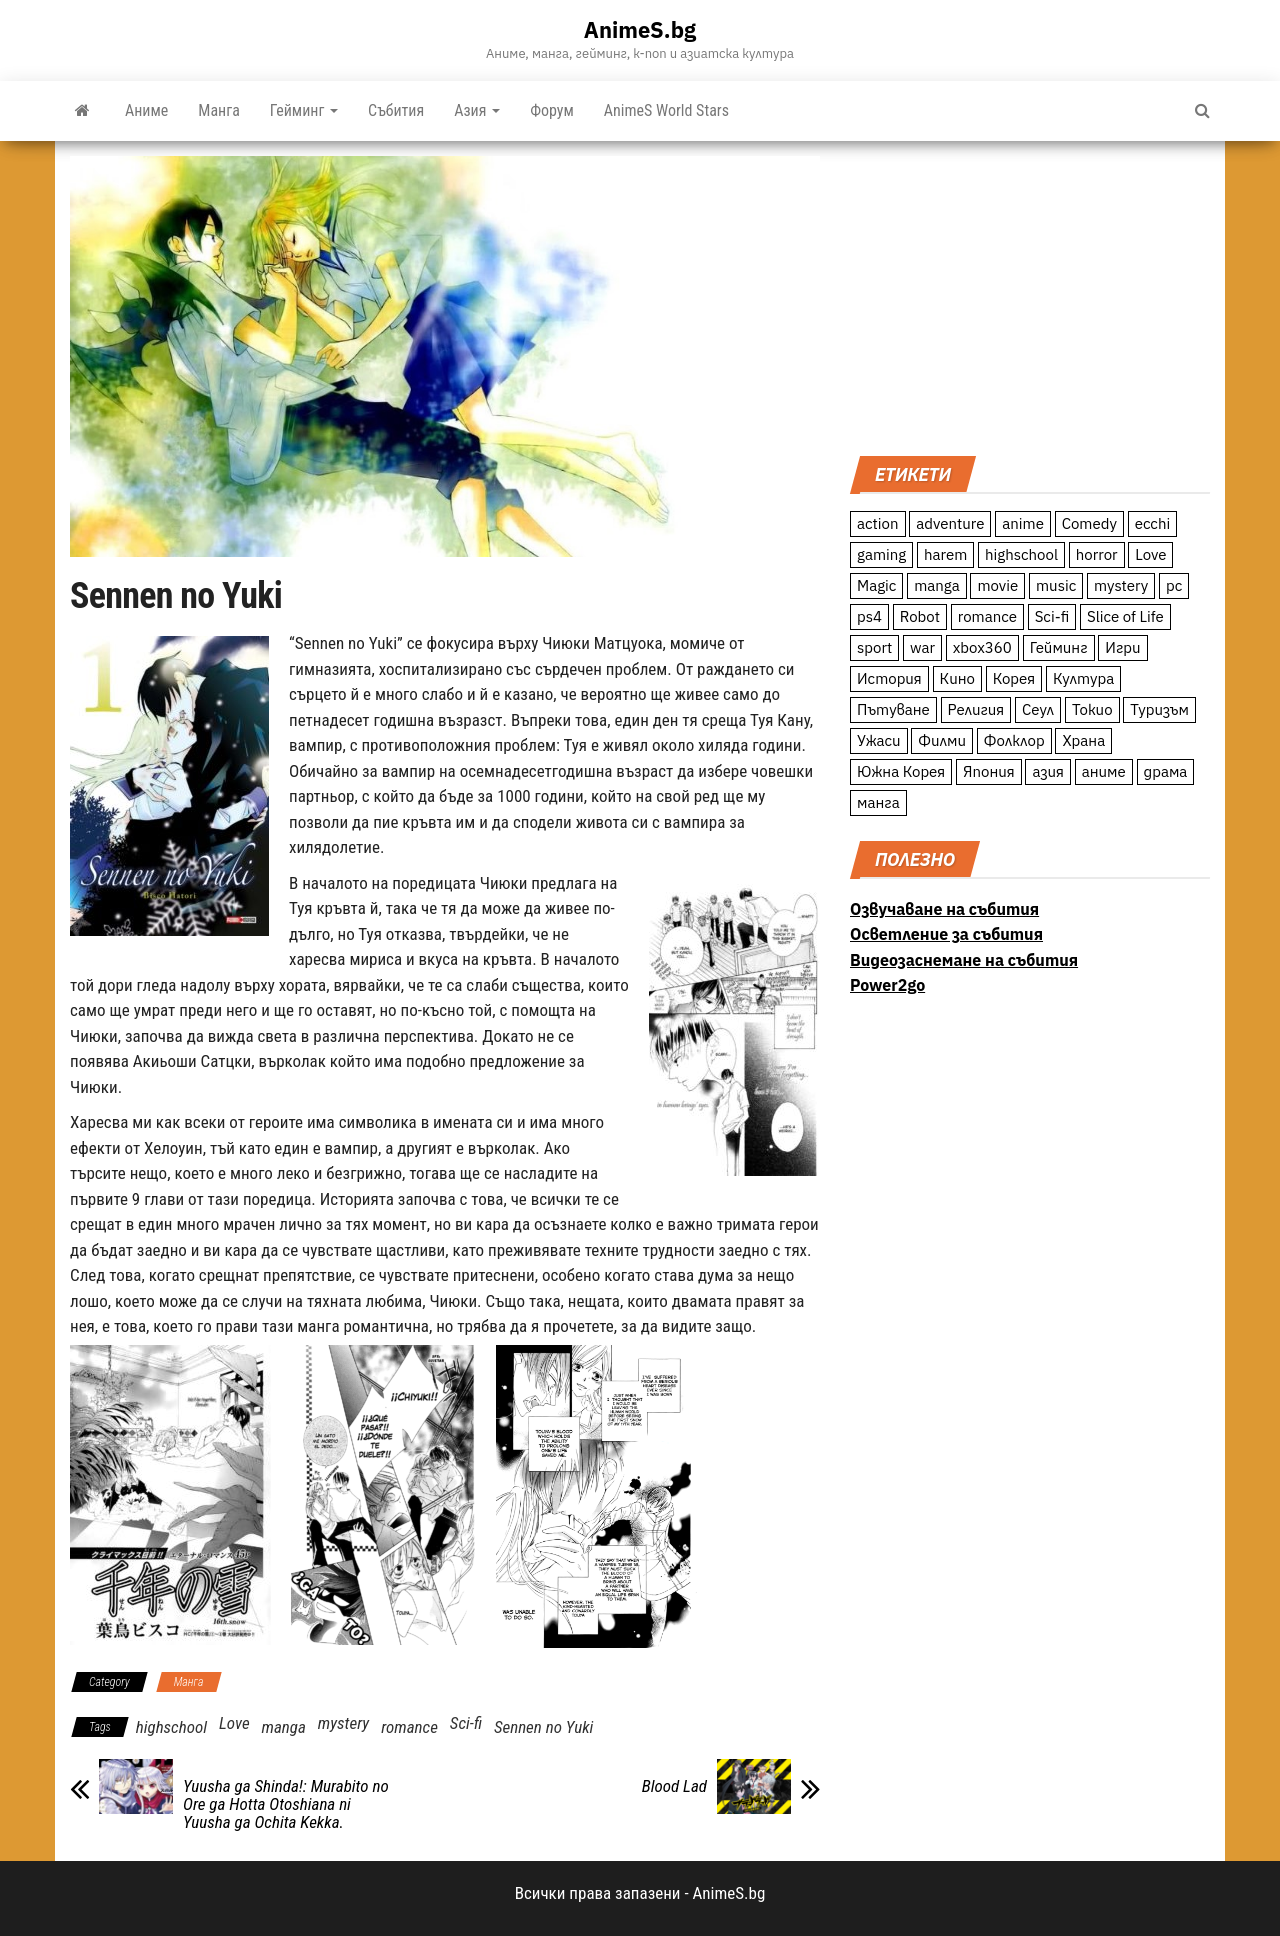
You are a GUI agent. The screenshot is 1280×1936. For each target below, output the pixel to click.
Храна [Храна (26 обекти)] (1083, 740)
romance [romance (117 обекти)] (987, 616)
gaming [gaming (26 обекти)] (881, 554)
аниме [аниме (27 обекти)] (1104, 771)
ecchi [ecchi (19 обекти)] (1153, 523)
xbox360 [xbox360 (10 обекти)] (982, 647)
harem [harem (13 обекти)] (945, 554)
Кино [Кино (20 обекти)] (957, 678)
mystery (343, 1723)
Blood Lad (674, 1786)
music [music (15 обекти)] (1056, 585)
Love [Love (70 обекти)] (1150, 554)
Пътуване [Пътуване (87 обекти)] (893, 709)
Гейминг (304, 110)
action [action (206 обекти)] (878, 523)
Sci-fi (466, 1723)
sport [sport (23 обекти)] (874, 647)
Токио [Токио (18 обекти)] (1092, 709)
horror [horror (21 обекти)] (1097, 554)
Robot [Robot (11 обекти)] (920, 616)
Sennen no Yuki (543, 1727)
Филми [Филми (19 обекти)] (942, 740)
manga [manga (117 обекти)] (937, 585)
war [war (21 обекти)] (922, 647)
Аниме (146, 110)
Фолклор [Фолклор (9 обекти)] (1014, 740)
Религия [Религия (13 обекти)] (976, 709)
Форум (552, 110)
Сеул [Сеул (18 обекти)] (1038, 709)
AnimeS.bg (640, 29)
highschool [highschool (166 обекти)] (1021, 554)
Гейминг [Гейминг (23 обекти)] (1059, 647)
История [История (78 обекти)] (889, 678)
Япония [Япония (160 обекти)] (989, 771)
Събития (396, 110)
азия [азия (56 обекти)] (1048, 771)
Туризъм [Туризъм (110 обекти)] (1159, 709)
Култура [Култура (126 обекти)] (1083, 678)
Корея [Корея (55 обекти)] (1014, 678)
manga (284, 1727)
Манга (219, 110)
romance (409, 1727)
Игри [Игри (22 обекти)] (1122, 647)
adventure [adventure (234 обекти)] (950, 523)
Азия (477, 110)
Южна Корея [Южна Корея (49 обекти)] (901, 771)
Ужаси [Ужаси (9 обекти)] (879, 740)
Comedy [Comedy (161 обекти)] (1089, 523)
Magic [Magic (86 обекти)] (876, 585)
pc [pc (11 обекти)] (1174, 585)
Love (234, 1723)
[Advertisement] (1030, 296)
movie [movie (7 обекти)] (997, 585)
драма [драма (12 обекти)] (1166, 771)
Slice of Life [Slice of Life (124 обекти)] (1125, 616)
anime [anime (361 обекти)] (1023, 523)
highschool (171, 1727)
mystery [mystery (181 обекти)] (1121, 585)
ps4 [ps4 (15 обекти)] (869, 616)
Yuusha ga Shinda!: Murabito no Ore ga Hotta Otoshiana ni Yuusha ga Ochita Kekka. (286, 1804)
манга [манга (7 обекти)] (878, 802)
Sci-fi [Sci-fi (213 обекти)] (1052, 616)
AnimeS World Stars (666, 110)
